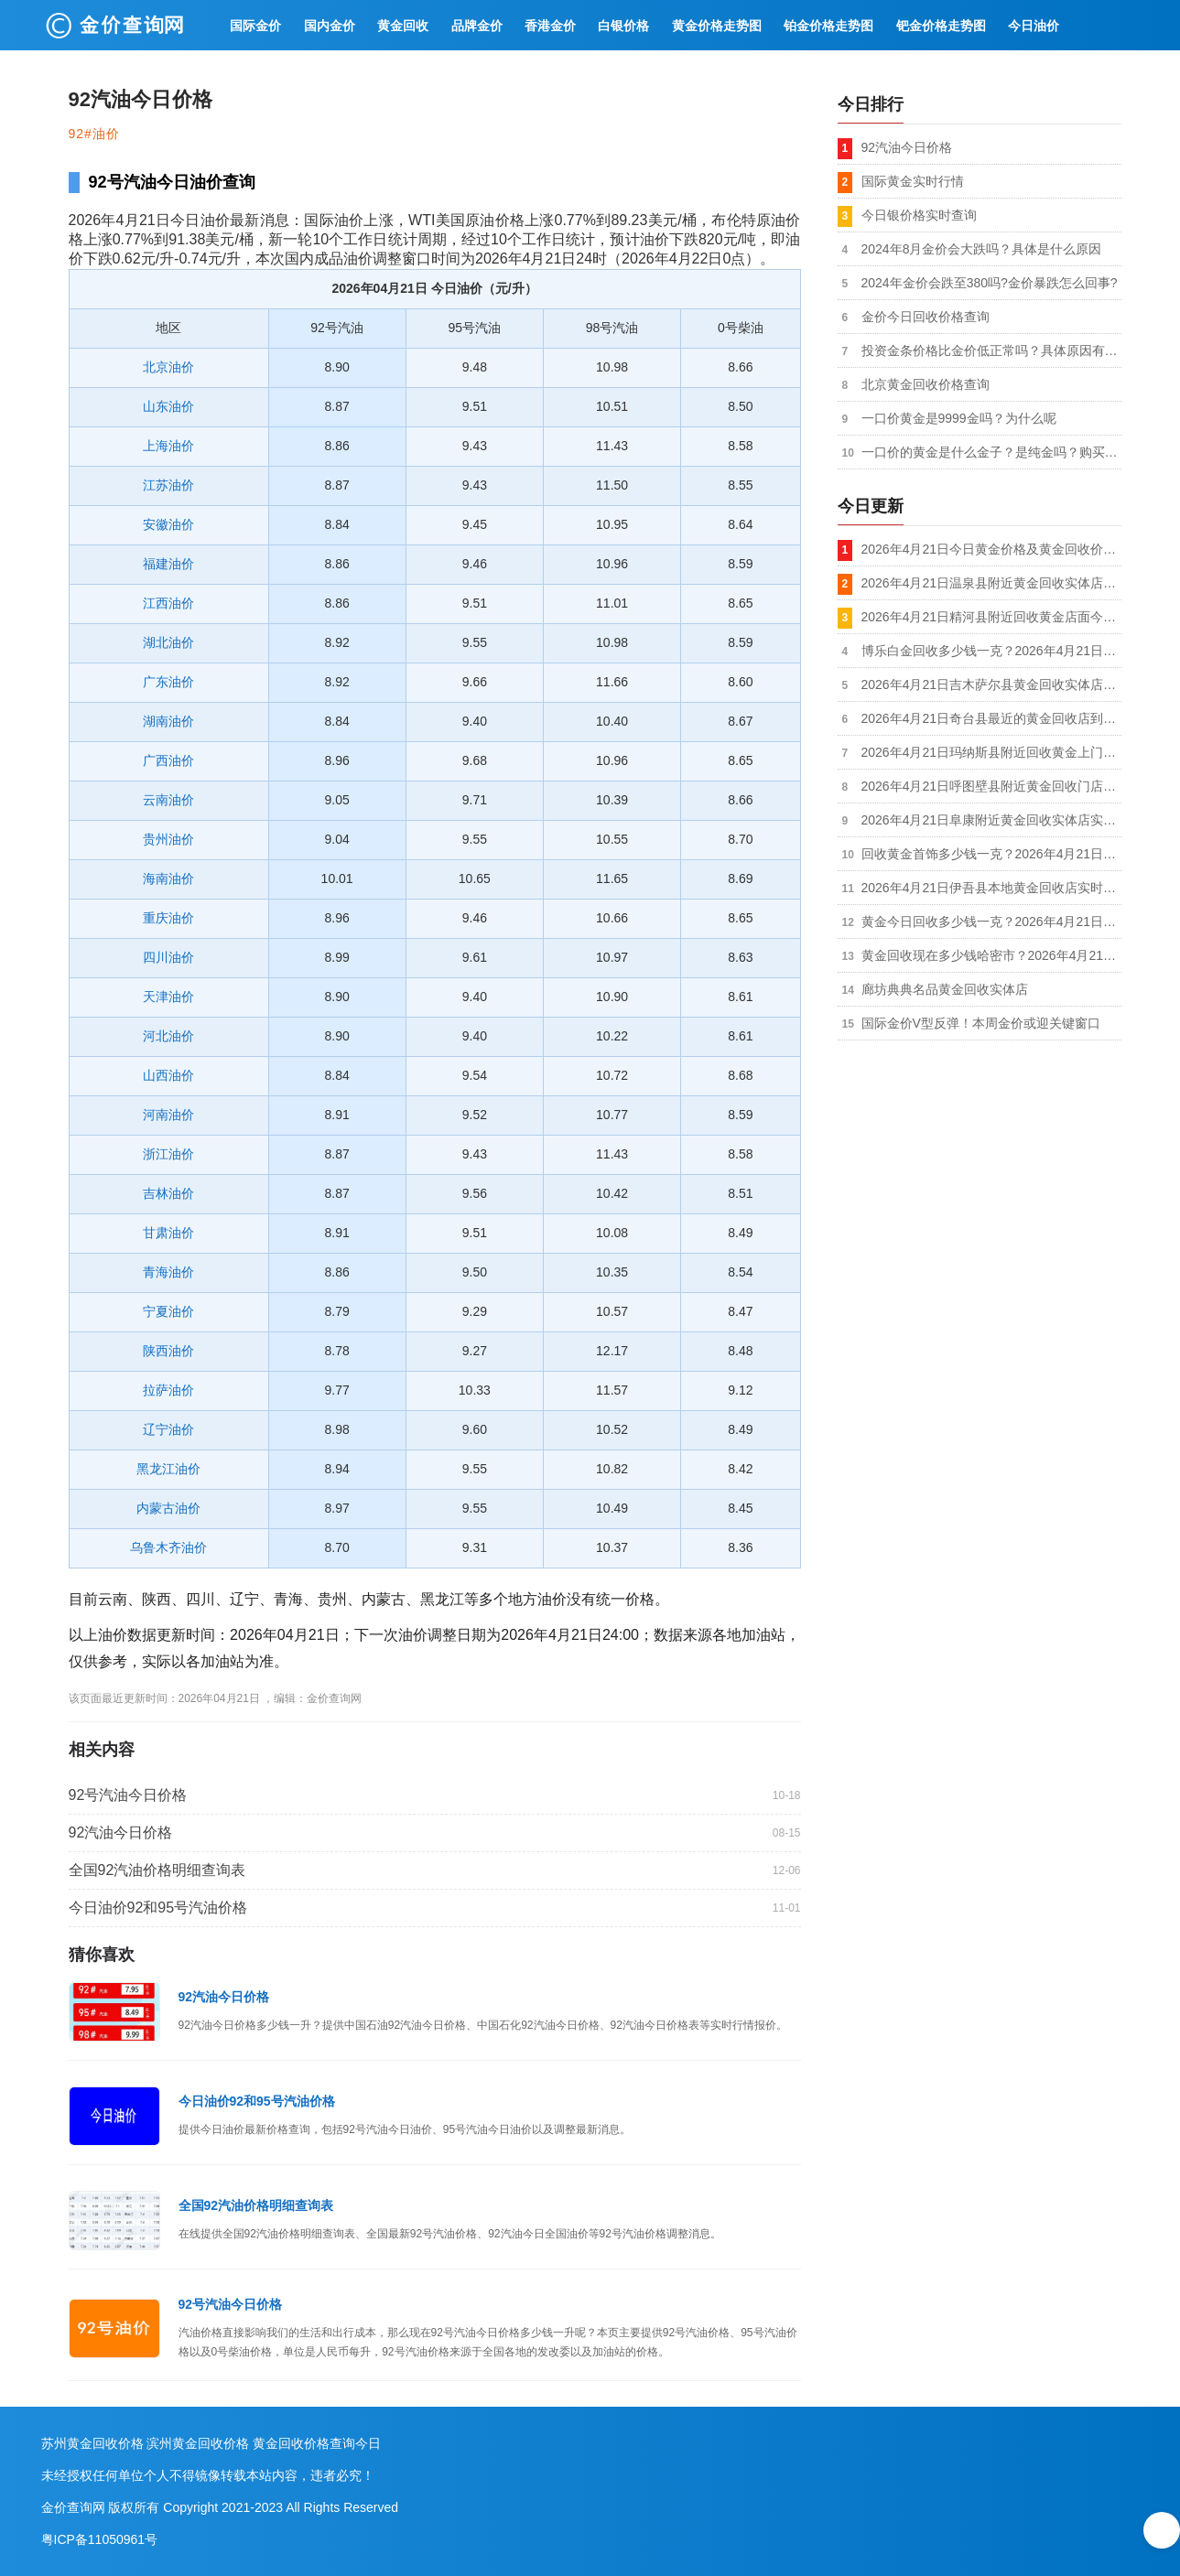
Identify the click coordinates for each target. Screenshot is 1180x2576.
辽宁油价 (168, 1429)
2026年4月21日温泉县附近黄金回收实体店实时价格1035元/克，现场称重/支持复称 (991, 583)
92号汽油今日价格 (128, 1795)
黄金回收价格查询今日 (317, 2443)
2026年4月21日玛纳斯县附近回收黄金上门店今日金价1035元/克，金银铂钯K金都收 (991, 752)
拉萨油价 (168, 1390)
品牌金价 (477, 25)
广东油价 (168, 681)
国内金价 (329, 25)
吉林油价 (168, 1193)
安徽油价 (168, 524)
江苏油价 (168, 485)
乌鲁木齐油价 (168, 1547)
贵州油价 (168, 839)
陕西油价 (168, 1350)
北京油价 (168, 367)
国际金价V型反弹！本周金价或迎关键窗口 (980, 1023)
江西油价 (168, 603)
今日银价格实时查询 (919, 215)
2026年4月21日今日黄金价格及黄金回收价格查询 (991, 549)
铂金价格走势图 (828, 25)
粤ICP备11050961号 (99, 2539)
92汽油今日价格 (121, 1832)
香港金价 (550, 25)
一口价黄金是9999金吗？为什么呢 (958, 418)
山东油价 (168, 406)
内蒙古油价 (168, 1508)
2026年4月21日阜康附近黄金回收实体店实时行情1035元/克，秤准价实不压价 (991, 820)
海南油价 (168, 878)
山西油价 (168, 1075)
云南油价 (168, 799)
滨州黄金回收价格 (197, 2443)
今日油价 (1033, 25)
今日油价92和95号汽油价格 (158, 1907)
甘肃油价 (168, 1232)
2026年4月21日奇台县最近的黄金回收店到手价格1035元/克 (991, 718)
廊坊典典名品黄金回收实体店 (944, 989)
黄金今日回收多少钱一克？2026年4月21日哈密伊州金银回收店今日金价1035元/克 (991, 921)
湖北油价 (168, 642)
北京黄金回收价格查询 (925, 384)
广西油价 (168, 760)
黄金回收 (402, 25)
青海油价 (168, 1272)
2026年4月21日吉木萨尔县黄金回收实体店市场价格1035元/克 (991, 684)
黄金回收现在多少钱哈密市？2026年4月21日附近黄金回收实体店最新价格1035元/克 (991, 955)
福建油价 (168, 563)
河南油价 (168, 1114)
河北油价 (168, 1036)
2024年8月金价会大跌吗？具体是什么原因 (981, 249)
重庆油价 (168, 918)
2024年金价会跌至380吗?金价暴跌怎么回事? (989, 282)
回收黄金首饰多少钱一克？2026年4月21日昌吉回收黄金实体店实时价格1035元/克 (991, 853)
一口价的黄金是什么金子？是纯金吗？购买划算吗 (991, 452)
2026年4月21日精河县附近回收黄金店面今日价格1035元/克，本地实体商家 (991, 616)
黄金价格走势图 (717, 25)
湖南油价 (168, 721)
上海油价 (168, 445)
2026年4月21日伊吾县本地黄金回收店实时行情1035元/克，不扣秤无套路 (991, 887)
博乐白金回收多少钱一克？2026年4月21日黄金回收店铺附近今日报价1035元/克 (991, 650)
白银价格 (623, 25)
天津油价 (168, 996)
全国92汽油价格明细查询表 (157, 1870)
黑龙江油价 (168, 1468)
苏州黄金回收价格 (92, 2443)
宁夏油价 (168, 1311)
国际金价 (255, 25)
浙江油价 (168, 1154)
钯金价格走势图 (941, 25)
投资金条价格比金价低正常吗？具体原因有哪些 (991, 350)
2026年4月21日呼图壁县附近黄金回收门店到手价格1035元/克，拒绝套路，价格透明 (991, 786)
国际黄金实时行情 (912, 181)
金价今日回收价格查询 (925, 316)
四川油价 (168, 957)
